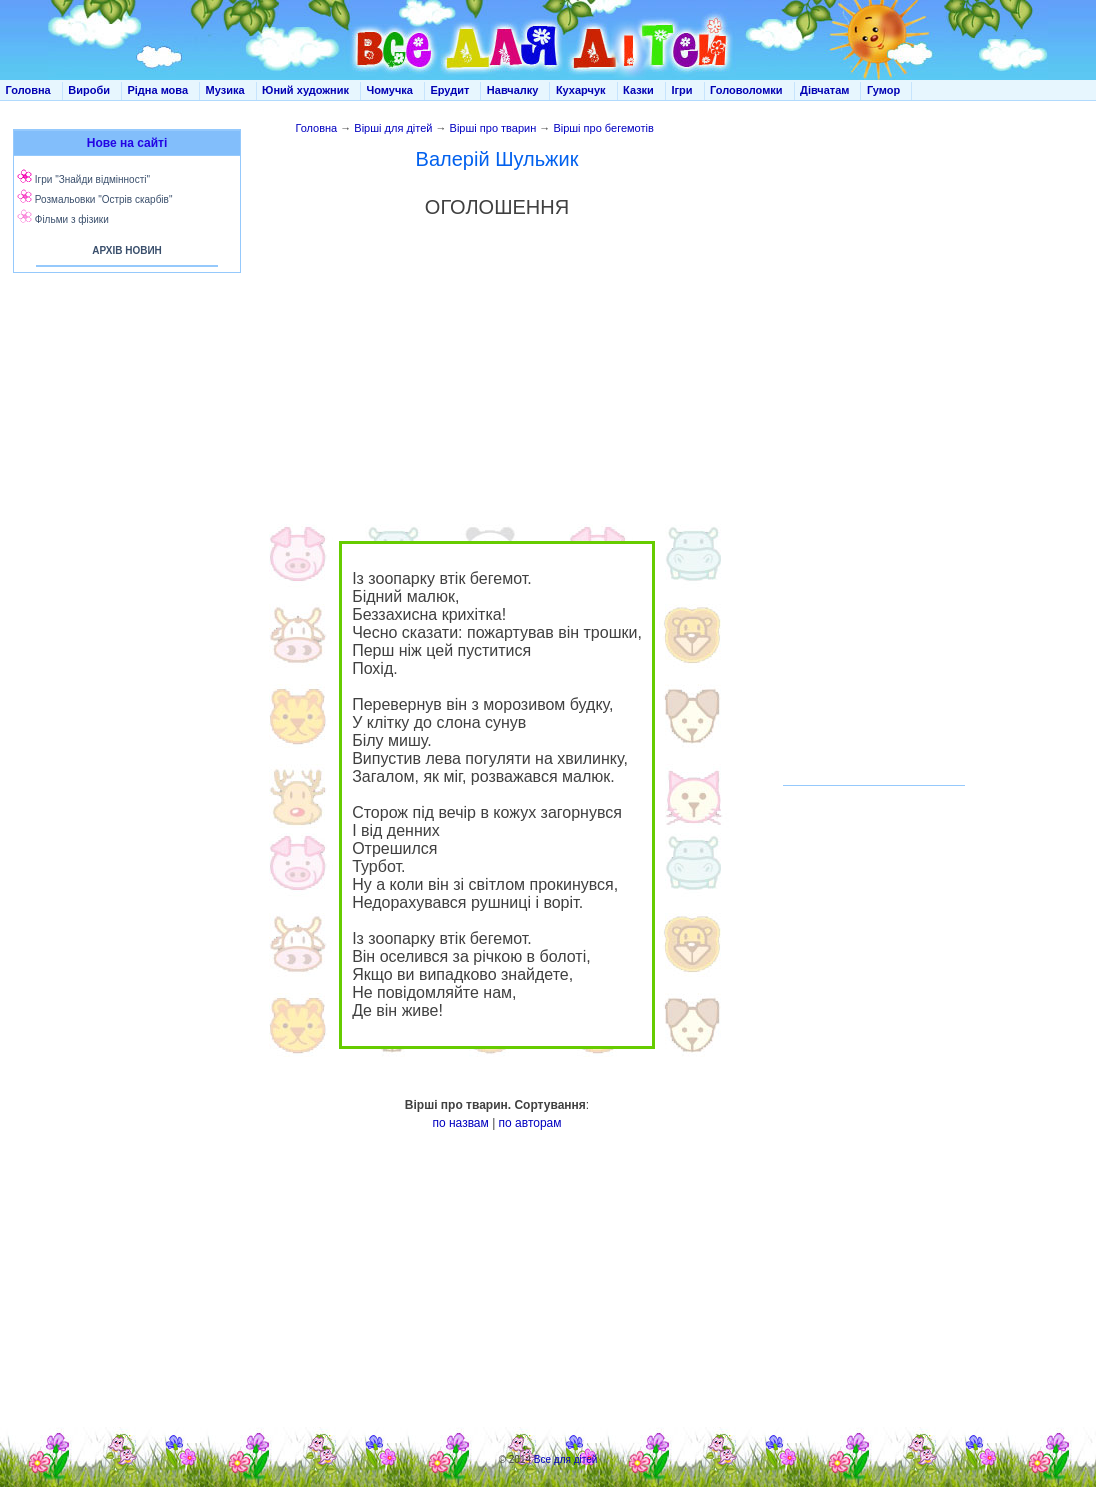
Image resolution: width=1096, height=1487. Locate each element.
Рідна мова (157, 90)
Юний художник (305, 90)
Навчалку (513, 90)
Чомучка (390, 90)
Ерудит (449, 90)
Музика (225, 90)
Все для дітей (566, 1459)
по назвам (460, 1123)
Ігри (681, 90)
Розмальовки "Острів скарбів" (104, 199)
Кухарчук (581, 90)
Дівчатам (824, 90)
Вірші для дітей (393, 128)
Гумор (883, 90)
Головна (28, 90)
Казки (638, 90)
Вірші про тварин (493, 128)
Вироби (89, 90)
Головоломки (746, 90)
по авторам (530, 1123)
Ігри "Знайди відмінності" (92, 179)
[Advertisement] (123, 480)
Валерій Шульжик (497, 159)
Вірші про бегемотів (603, 128)
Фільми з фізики (72, 219)
